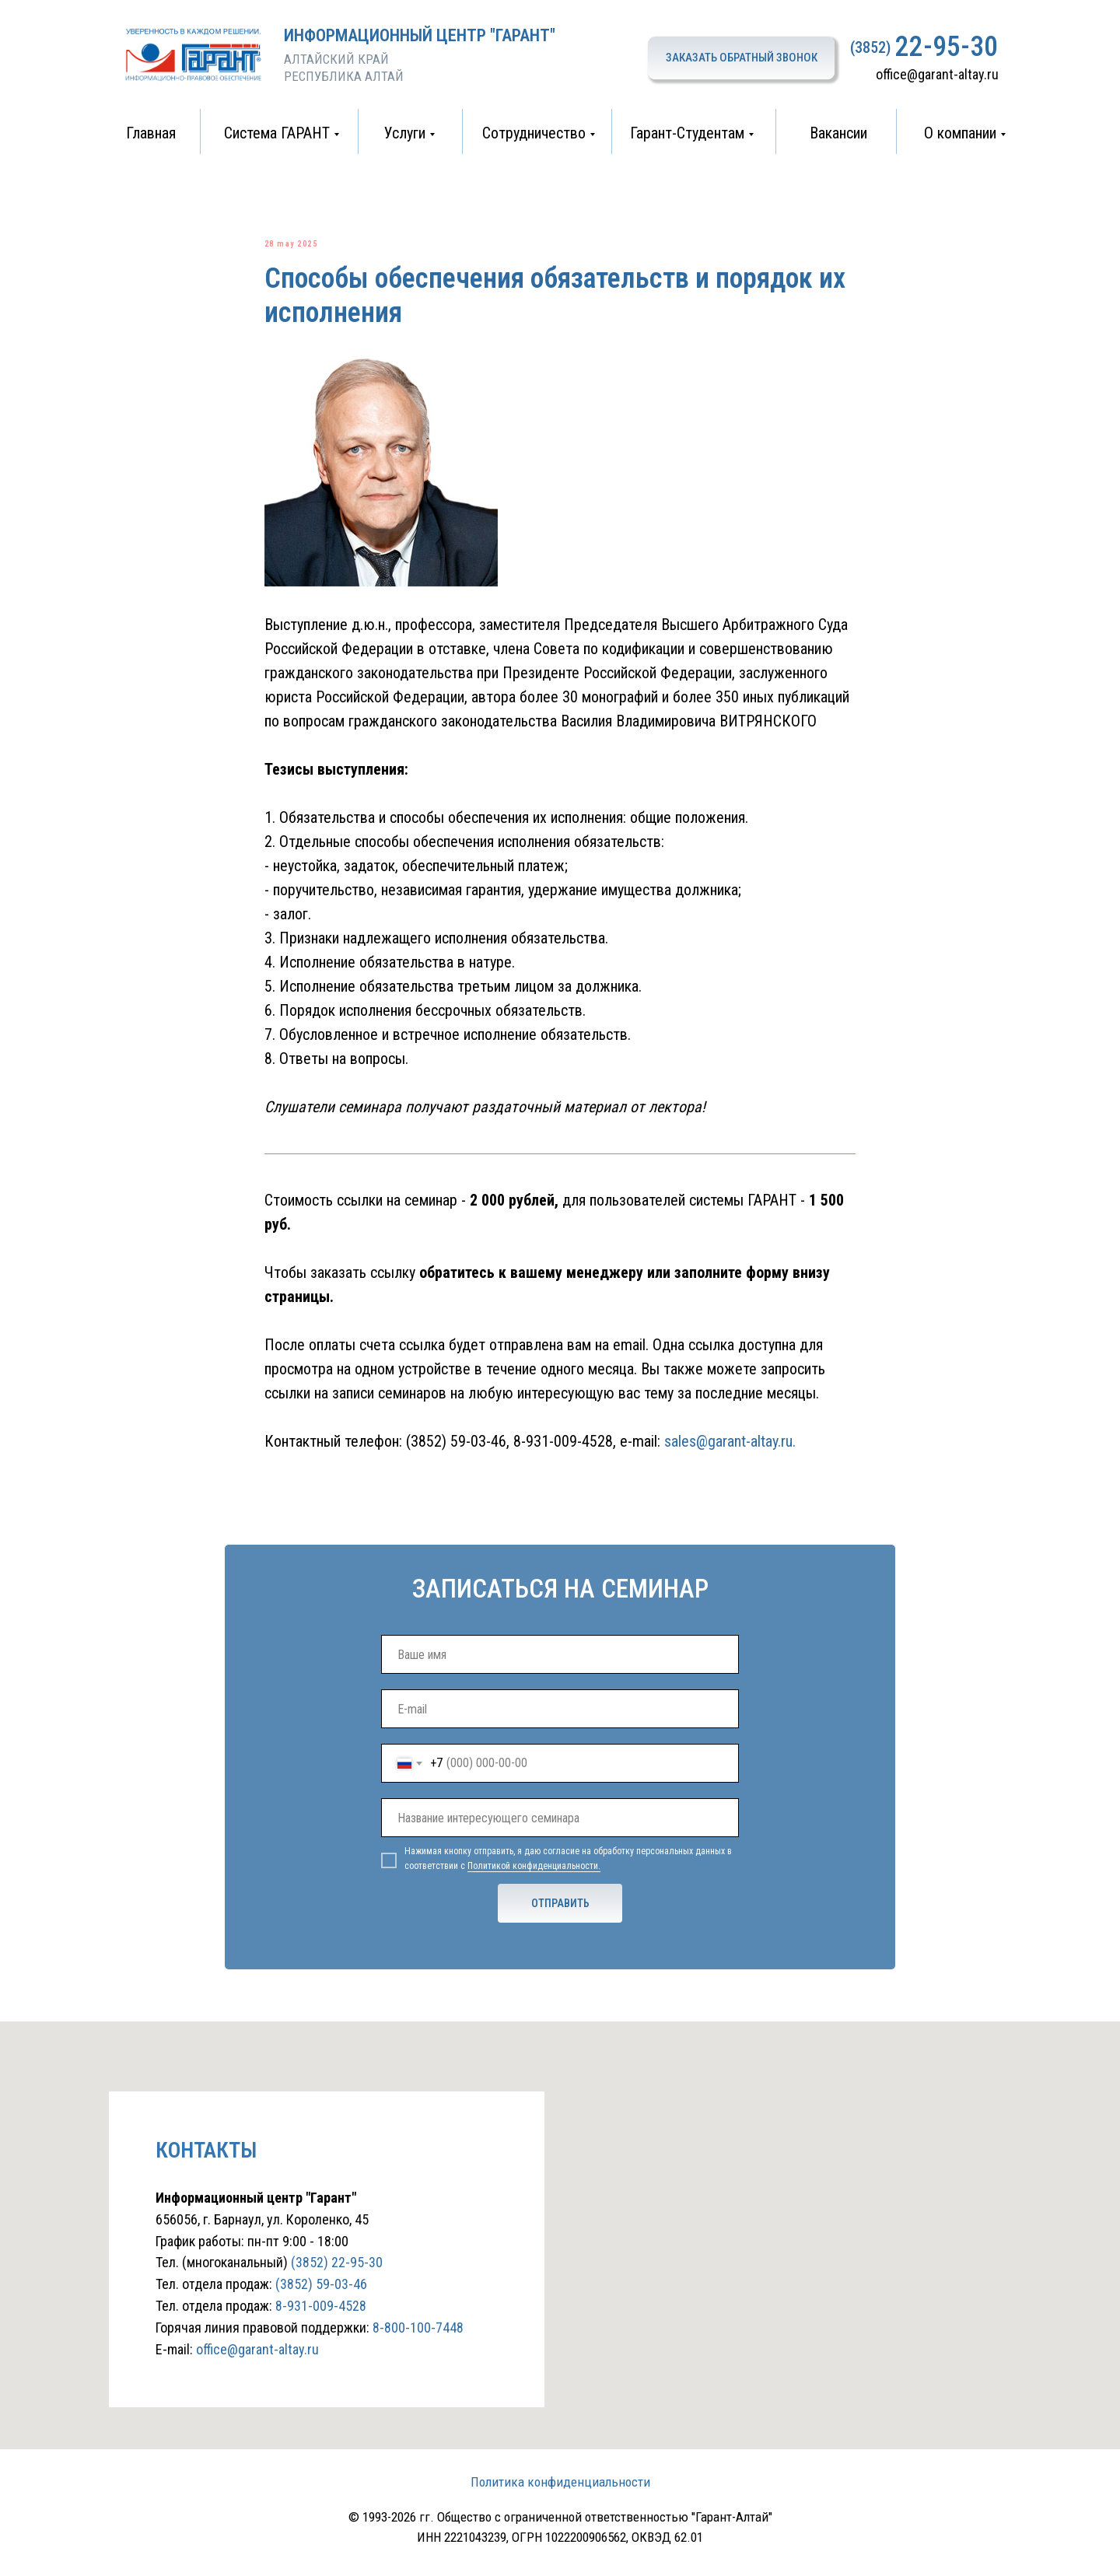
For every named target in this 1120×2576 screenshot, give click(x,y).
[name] (560, 1672)
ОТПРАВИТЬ (560, 1921)
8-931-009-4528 (563, 1450)
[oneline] (560, 1835)
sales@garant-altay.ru (728, 1450)
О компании (960, 133)
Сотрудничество (534, 133)
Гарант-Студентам (687, 133)
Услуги (404, 133)
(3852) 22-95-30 (337, 2280)
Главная (151, 133)
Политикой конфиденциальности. (533, 1883)
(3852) (870, 47)
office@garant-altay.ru (937, 74)
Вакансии (838, 133)
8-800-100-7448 (418, 2345)
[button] (741, 58)
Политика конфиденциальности (560, 2500)
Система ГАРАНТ (277, 133)
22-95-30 (946, 46)
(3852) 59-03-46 (456, 1450)
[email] (560, 1726)
